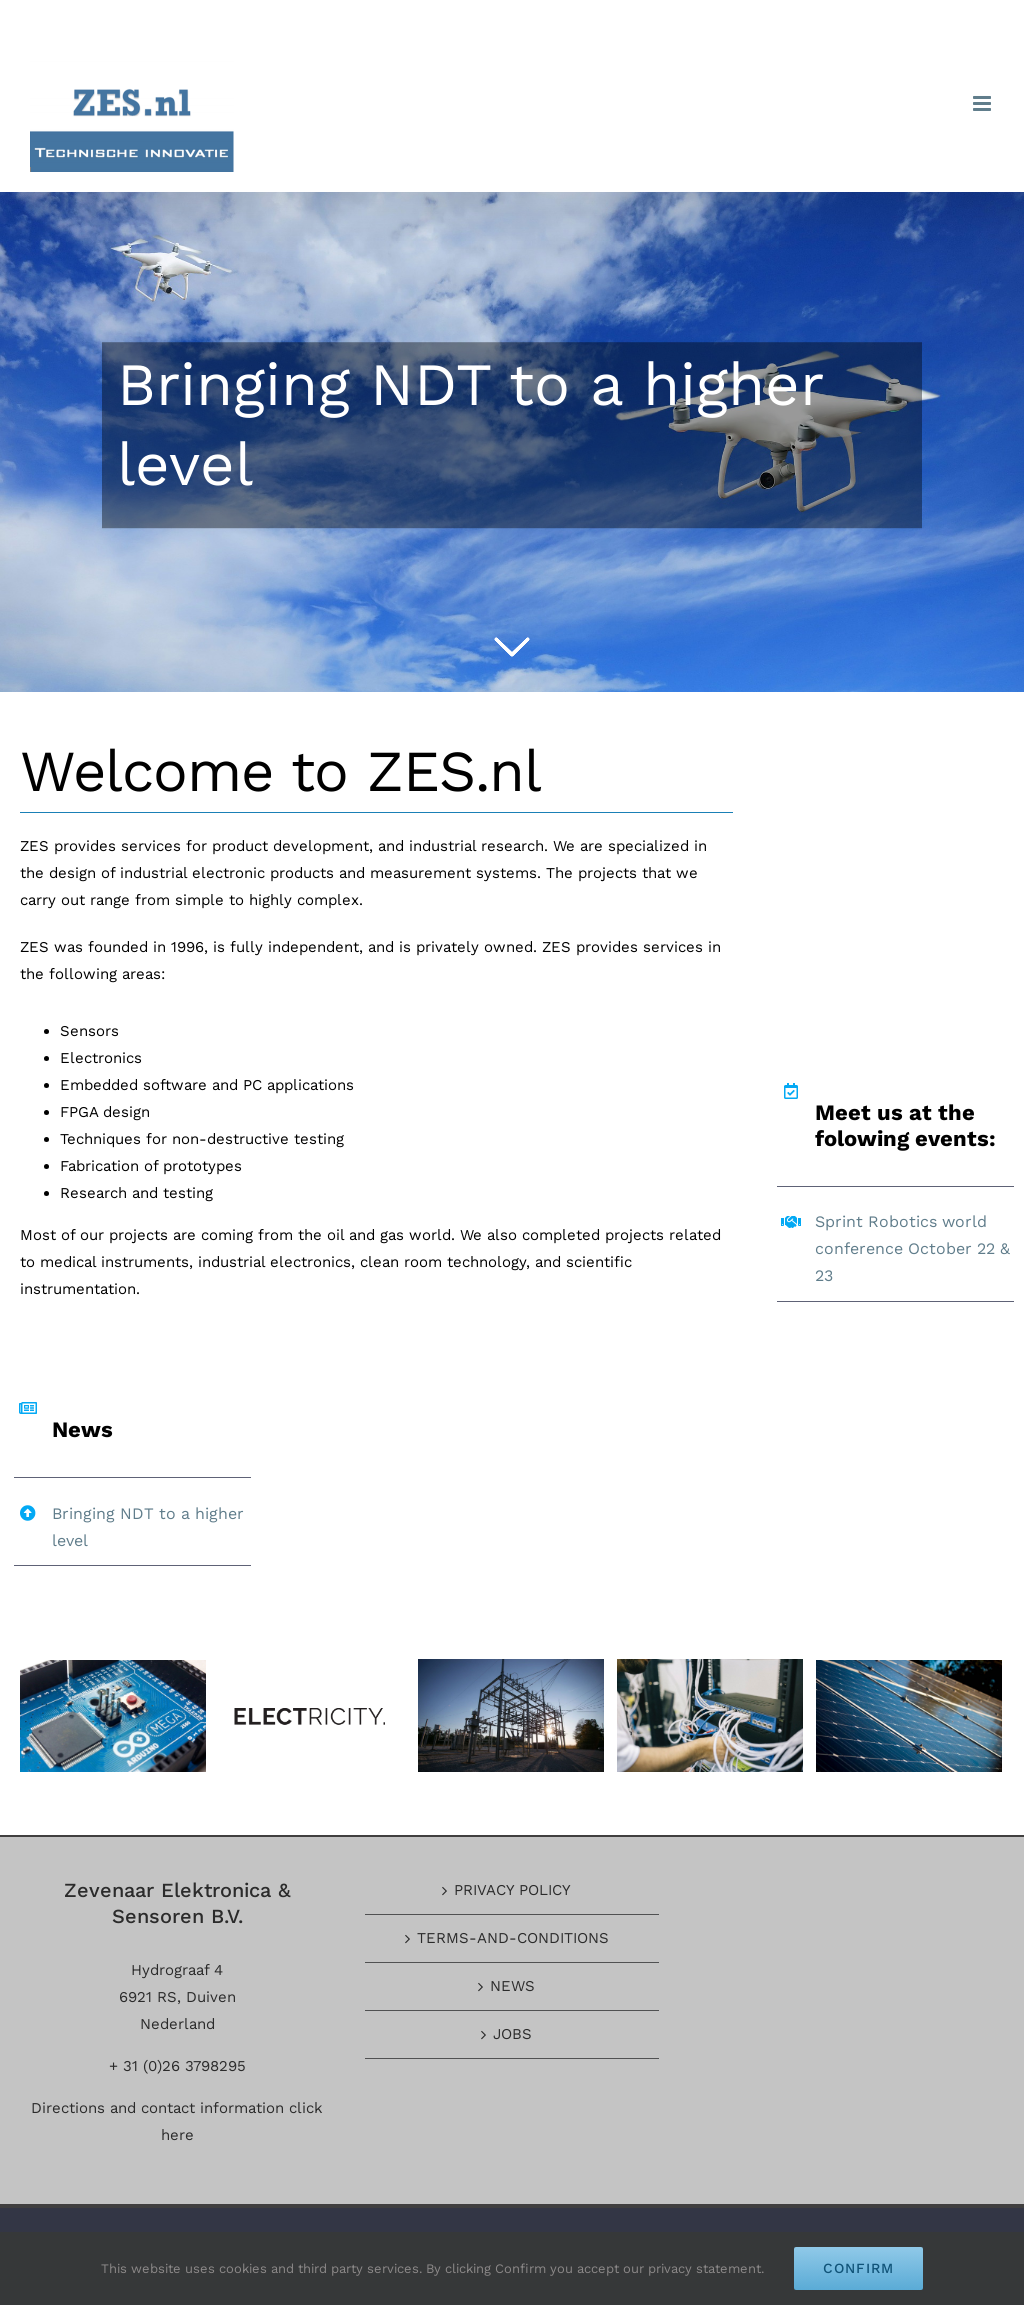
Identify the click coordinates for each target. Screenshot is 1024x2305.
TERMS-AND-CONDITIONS (513, 1938)
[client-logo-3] (312, 1714)
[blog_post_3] (909, 1714)
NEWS (512, 1986)
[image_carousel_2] (511, 1714)
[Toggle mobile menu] (983, 103)
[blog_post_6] (113, 1714)
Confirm (858, 2268)
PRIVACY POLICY (512, 1890)
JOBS (512, 2034)
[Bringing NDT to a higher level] (512, 442)
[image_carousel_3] (710, 1714)
